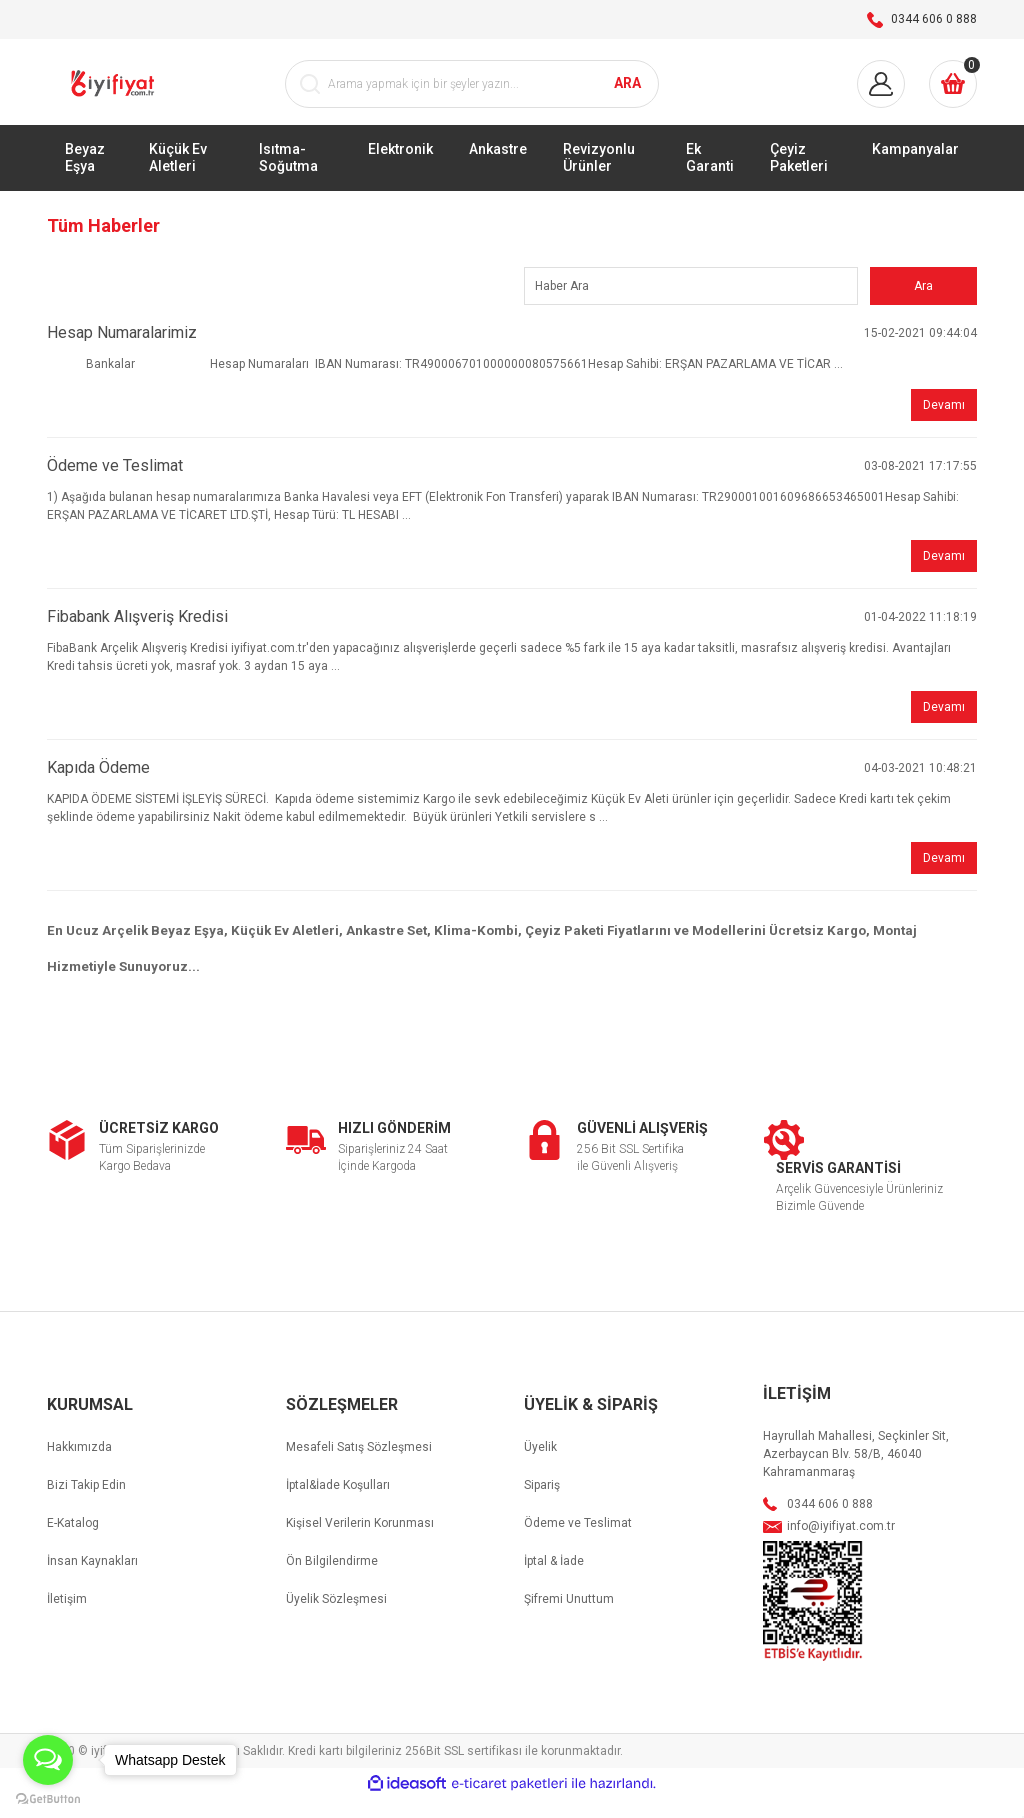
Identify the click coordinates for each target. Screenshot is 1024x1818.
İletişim (67, 1619)
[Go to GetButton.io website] (48, 1798)
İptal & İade (554, 1581)
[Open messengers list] (48, 1760)
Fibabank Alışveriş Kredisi (137, 636)
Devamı (944, 425)
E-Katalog (73, 1543)
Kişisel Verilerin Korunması (360, 1543)
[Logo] (114, 96)
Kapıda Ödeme (98, 787)
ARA (627, 96)
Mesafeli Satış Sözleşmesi (359, 1467)
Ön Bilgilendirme (332, 1581)
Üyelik (540, 1467)
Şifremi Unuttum (569, 1619)
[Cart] (953, 97)
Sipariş (542, 1505)
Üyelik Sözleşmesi (336, 1619)
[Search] (472, 97)
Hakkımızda (79, 1467)
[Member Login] (881, 97)
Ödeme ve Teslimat (115, 485)
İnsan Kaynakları (92, 1581)
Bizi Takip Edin (86, 1505)
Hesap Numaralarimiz (122, 352)
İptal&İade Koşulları (338, 1505)
